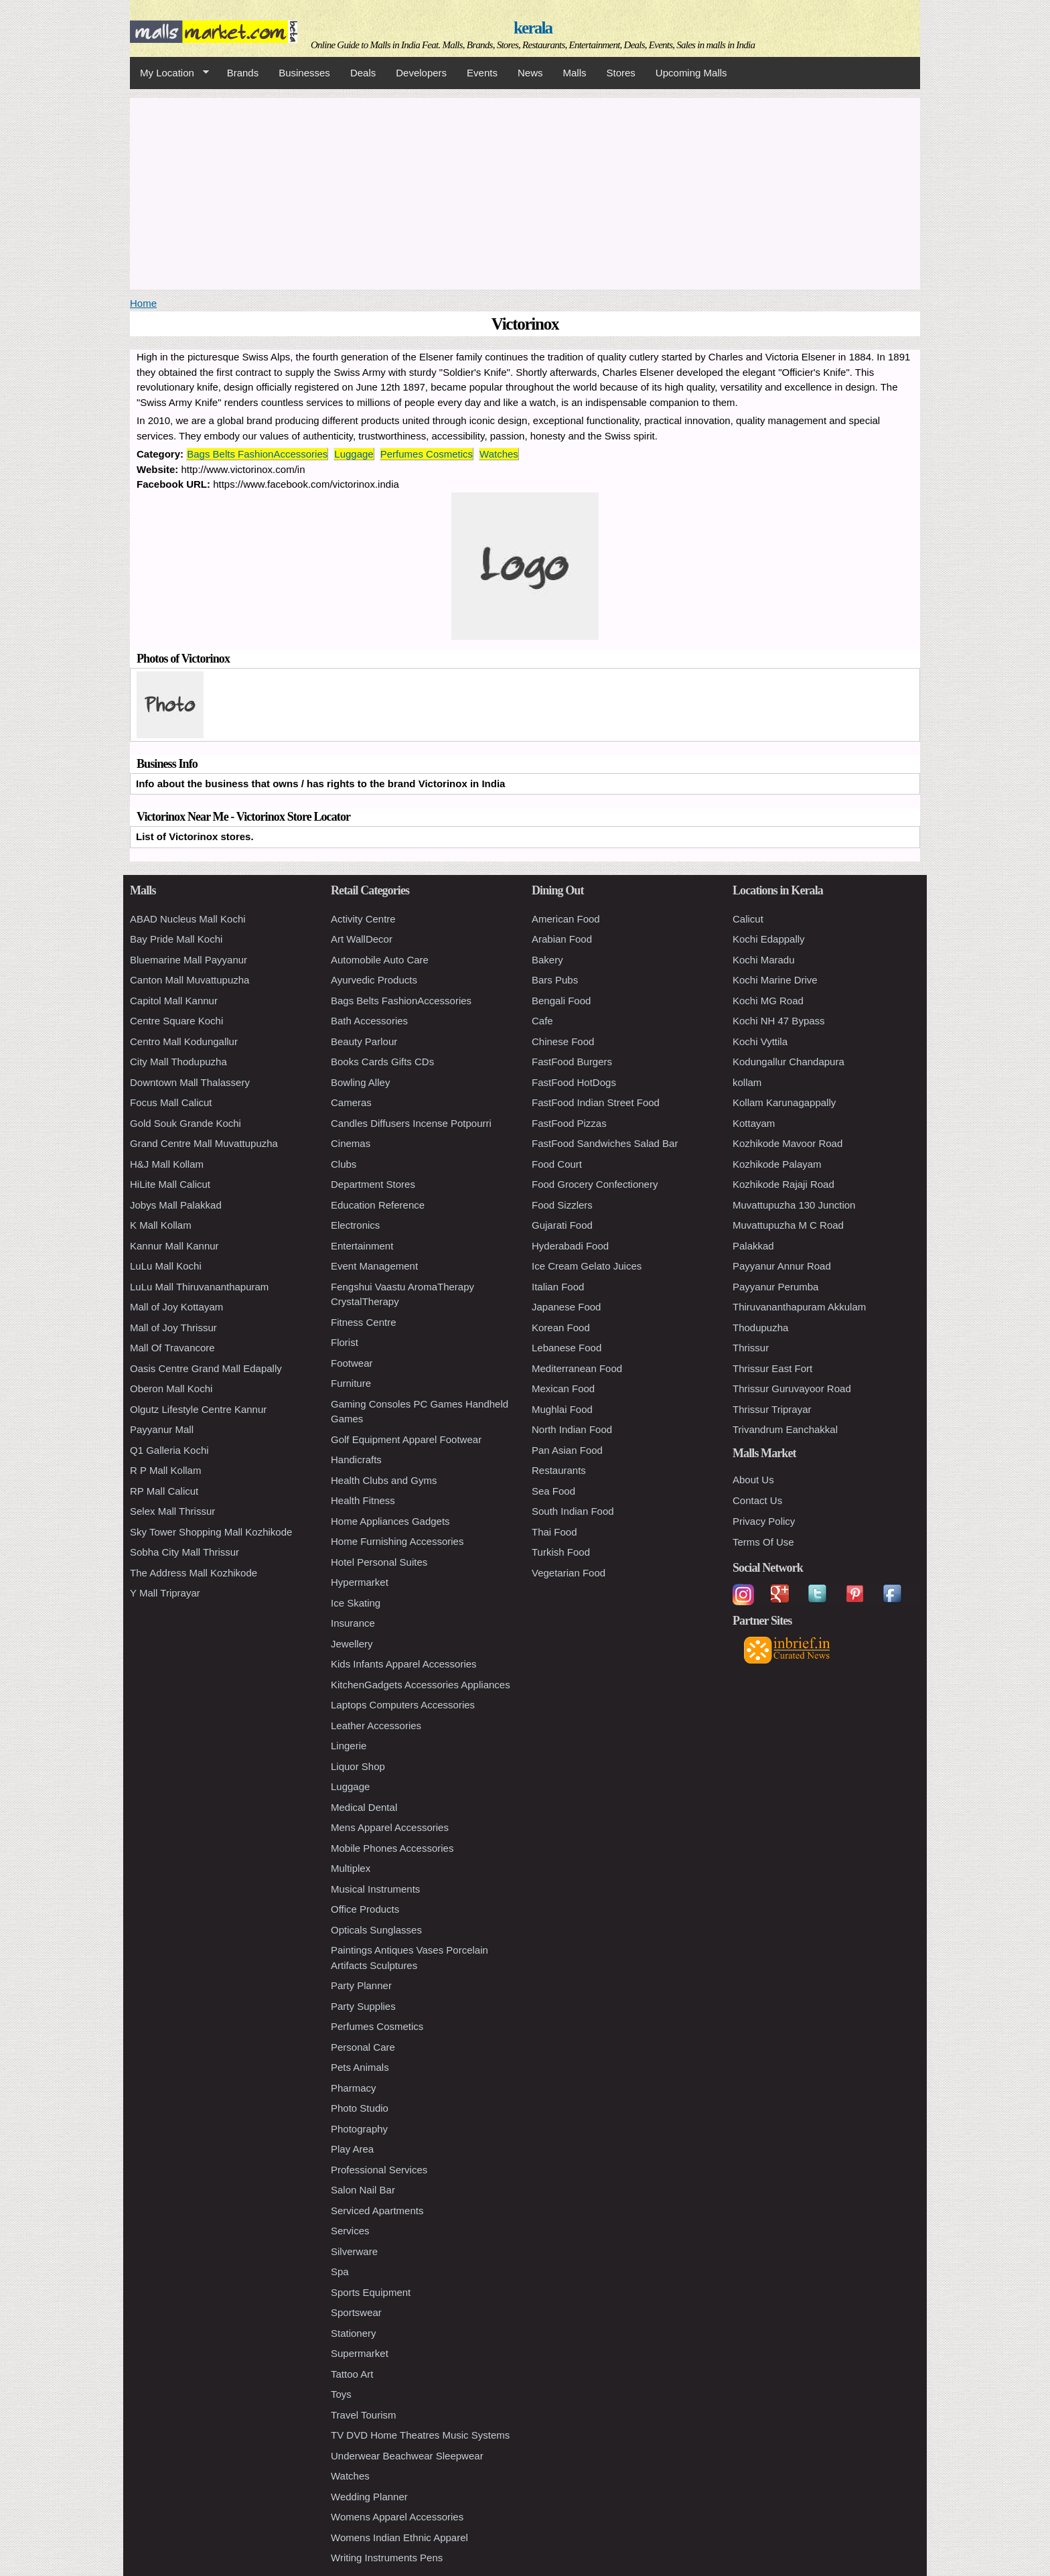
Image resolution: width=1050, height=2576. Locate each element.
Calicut (748, 919)
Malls (574, 72)
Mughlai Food (562, 1409)
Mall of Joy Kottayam (176, 1306)
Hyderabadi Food (570, 1245)
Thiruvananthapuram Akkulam (799, 1306)
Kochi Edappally (769, 939)
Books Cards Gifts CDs (382, 1061)
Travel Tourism (363, 2415)
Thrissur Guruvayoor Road (792, 1388)
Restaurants (559, 1470)
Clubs (343, 1164)
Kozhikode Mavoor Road (787, 1143)
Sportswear (356, 2312)
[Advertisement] (525, 191)
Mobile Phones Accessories (392, 1848)
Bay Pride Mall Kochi (176, 939)
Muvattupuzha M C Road (788, 1225)
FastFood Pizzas (569, 1123)
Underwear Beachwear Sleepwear (407, 2455)
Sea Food (553, 1491)
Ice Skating (355, 1603)
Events (482, 72)
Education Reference (378, 1205)
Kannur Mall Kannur (174, 1245)
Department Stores (373, 1184)
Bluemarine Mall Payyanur (188, 959)
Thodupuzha (760, 1327)
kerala (533, 28)
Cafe (542, 1020)
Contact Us (757, 1500)
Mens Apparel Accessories (390, 1827)
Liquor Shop (358, 1766)
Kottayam (754, 1123)
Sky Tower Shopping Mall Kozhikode (211, 1532)
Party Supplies (363, 2006)
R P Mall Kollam (165, 1470)
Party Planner (361, 1985)
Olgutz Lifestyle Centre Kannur (198, 1409)
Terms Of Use (763, 1542)
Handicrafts (356, 1459)
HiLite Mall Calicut (170, 1184)
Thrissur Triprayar (772, 1409)
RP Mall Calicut (164, 1491)
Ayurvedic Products (374, 980)
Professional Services (379, 2169)
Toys (341, 2394)
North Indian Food (572, 1429)
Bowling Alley (360, 1082)
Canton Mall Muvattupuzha (189, 980)
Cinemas (350, 1143)
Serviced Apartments (377, 2210)
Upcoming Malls (691, 72)
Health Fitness (363, 1500)
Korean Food (561, 1327)
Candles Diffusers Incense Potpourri (411, 1123)
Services (350, 2230)
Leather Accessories (376, 1725)
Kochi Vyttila (760, 1041)
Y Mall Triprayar (165, 1593)
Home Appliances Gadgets (390, 1521)
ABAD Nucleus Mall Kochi (188, 919)
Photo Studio (359, 2108)
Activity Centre (363, 919)
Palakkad (753, 1245)
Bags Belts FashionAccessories (257, 454)
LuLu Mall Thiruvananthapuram (199, 1286)
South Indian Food (573, 1511)
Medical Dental (364, 1807)
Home (143, 303)
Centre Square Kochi (176, 1020)
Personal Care (363, 2047)
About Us (753, 1479)
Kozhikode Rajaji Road (783, 1184)
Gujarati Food (562, 1225)
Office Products (365, 1909)
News (530, 72)
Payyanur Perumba (775, 1286)
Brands (243, 72)
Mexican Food (563, 1388)
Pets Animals (360, 2067)
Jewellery (352, 1643)
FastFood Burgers (572, 1061)
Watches (498, 454)
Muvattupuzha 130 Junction (794, 1205)
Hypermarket (359, 1582)
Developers (421, 72)
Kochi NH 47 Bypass (779, 1020)
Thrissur (751, 1347)
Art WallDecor (361, 939)
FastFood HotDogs (574, 1082)
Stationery (353, 2333)
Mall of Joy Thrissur (173, 1327)
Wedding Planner (369, 2496)
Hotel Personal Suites (379, 1562)
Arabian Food (562, 939)
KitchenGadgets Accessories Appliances (420, 1684)
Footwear (352, 1363)
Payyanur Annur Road (782, 1266)
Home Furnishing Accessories (397, 1541)
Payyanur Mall (162, 1429)
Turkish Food (561, 1552)
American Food (566, 919)
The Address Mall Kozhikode (193, 1572)
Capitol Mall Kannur (174, 1000)
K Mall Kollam (161, 1225)
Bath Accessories (369, 1020)
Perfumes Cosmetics (426, 454)
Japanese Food (566, 1306)
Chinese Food (563, 1041)
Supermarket (359, 2353)
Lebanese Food (566, 1347)
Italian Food (558, 1286)
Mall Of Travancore (172, 1347)
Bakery (547, 959)
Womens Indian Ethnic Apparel (399, 2537)
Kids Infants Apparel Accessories (404, 1664)
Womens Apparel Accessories (397, 2516)
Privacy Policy (764, 1521)
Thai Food (554, 1532)
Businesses (304, 72)
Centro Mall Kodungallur (184, 1041)
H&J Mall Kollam (167, 1164)
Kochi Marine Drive (775, 980)
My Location (169, 73)
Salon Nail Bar (363, 2189)
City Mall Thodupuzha (178, 1061)
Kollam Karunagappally (784, 1102)
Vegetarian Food (568, 1572)
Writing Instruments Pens (387, 2557)
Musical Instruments (375, 1889)
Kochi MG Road (768, 1000)
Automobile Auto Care (380, 959)
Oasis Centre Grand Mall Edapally (206, 1368)
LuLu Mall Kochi (166, 1266)
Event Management (374, 1266)
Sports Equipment (370, 2292)
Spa (340, 2271)
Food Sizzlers (562, 1205)
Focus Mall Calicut (171, 1102)
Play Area (352, 2149)
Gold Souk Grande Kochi (185, 1123)
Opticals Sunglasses (376, 1930)
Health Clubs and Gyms (384, 1480)
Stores (621, 72)
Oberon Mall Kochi (171, 1388)
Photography (359, 2128)
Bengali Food (561, 1000)
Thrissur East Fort (772, 1368)
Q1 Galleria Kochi (169, 1450)
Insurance (353, 1623)
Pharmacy (353, 2088)
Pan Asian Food (567, 1450)
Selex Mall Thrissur (172, 1511)
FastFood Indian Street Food (596, 1102)
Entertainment (362, 1245)
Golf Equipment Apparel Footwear (406, 1439)
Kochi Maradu (764, 959)
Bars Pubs (555, 980)
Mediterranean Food (577, 1368)
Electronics (355, 1225)
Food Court (557, 1164)
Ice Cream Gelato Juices (587, 1266)
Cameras (351, 1102)
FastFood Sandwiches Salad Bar (605, 1143)
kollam (747, 1082)
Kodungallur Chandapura (788, 1061)
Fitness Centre (363, 1322)
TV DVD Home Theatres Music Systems (420, 2435)
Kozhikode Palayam (777, 1164)
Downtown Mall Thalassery (190, 1082)
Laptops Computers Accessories (403, 1704)
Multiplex (350, 1868)
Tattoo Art (352, 2374)
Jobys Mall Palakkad (176, 1205)
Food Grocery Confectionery (595, 1184)
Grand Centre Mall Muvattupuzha (204, 1143)
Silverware (354, 2251)
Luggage (353, 454)
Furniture (351, 1383)
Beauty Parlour (364, 1041)
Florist (344, 1342)
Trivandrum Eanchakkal (785, 1429)
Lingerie (348, 1745)
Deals (363, 72)
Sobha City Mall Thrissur (184, 1552)
